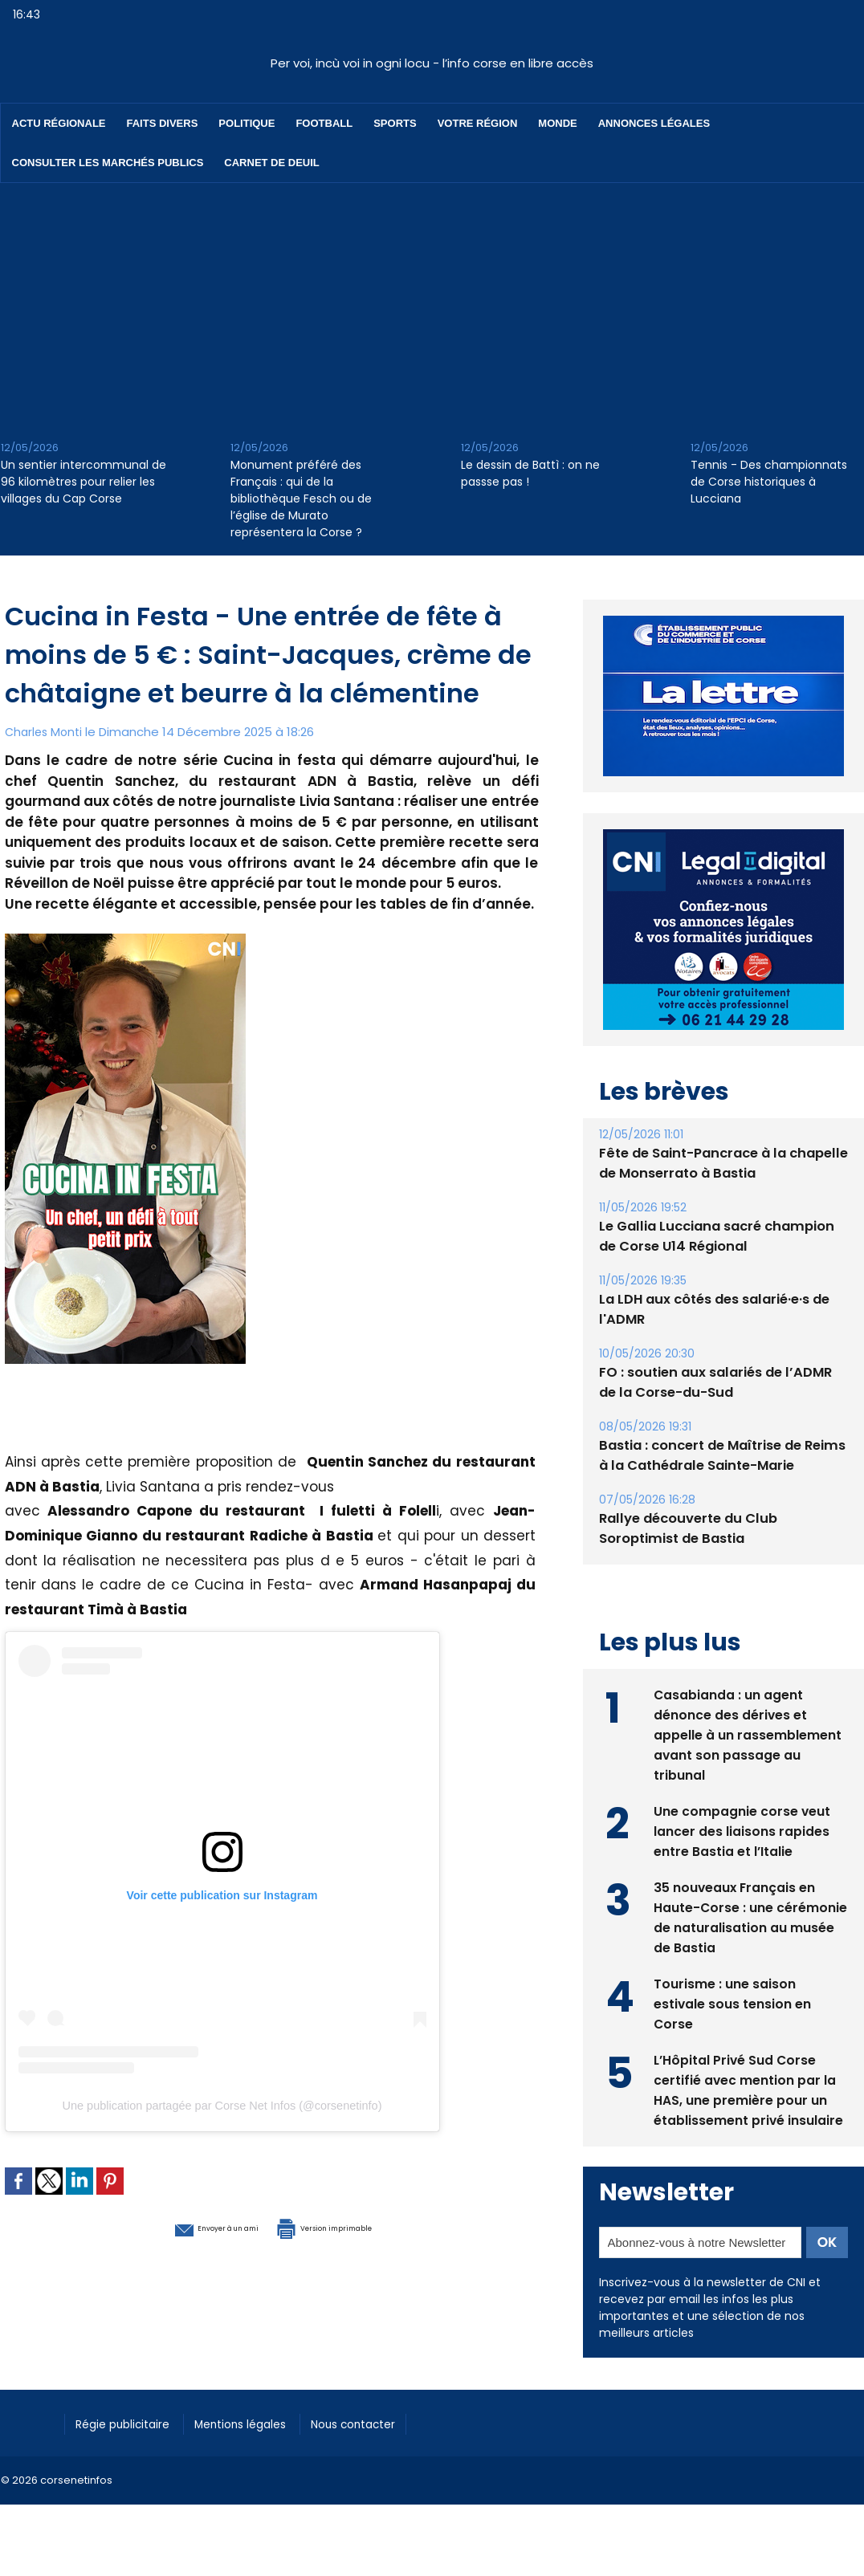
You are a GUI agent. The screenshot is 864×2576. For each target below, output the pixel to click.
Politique (246, 123)
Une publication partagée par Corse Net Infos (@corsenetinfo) (222, 2105)
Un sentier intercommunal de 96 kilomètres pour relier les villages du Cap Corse (83, 482)
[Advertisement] (432, 303)
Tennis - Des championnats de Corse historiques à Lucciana (769, 482)
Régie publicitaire (130, 2421)
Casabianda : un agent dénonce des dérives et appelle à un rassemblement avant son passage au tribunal (748, 1732)
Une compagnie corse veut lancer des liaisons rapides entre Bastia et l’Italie (742, 1829)
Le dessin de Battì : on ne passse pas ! (530, 473)
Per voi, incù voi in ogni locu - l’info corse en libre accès (432, 63)
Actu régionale (59, 123)
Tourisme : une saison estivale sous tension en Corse (733, 2001)
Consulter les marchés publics (108, 163)
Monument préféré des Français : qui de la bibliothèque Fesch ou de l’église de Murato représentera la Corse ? (301, 498)
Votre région (478, 123)
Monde (557, 123)
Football (324, 123)
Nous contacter (386, 2421)
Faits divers (162, 123)
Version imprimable (354, 2226)
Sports (394, 123)
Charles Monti (46, 731)
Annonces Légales (654, 123)
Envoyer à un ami (182, 2226)
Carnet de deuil (271, 163)
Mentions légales (261, 2421)
